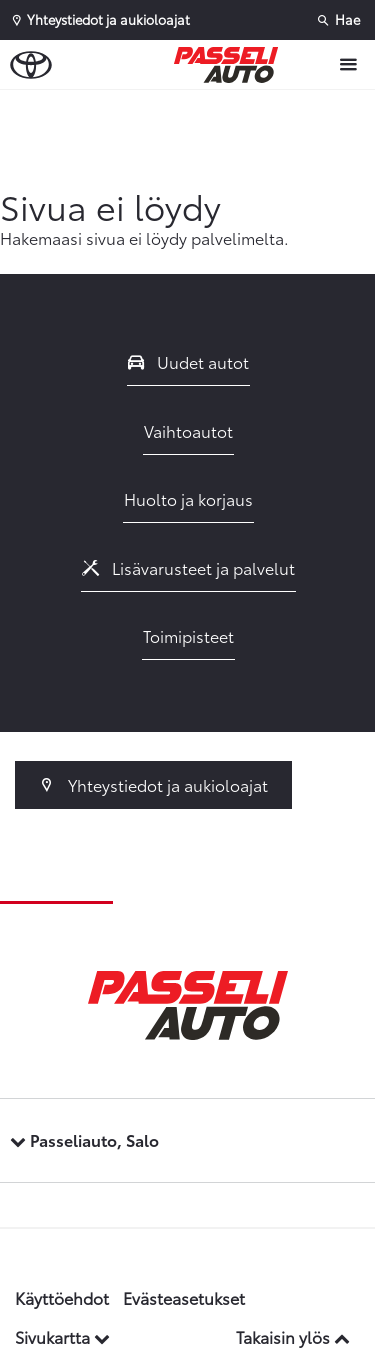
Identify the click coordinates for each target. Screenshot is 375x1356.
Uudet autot (189, 361)
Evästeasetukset (184, 1297)
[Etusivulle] (231, 65)
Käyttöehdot (62, 1297)
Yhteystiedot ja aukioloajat (153, 784)
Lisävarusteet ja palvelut (189, 567)
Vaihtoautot (188, 430)
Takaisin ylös (293, 1336)
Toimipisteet (188, 635)
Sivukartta (62, 1336)
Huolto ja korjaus (188, 498)
